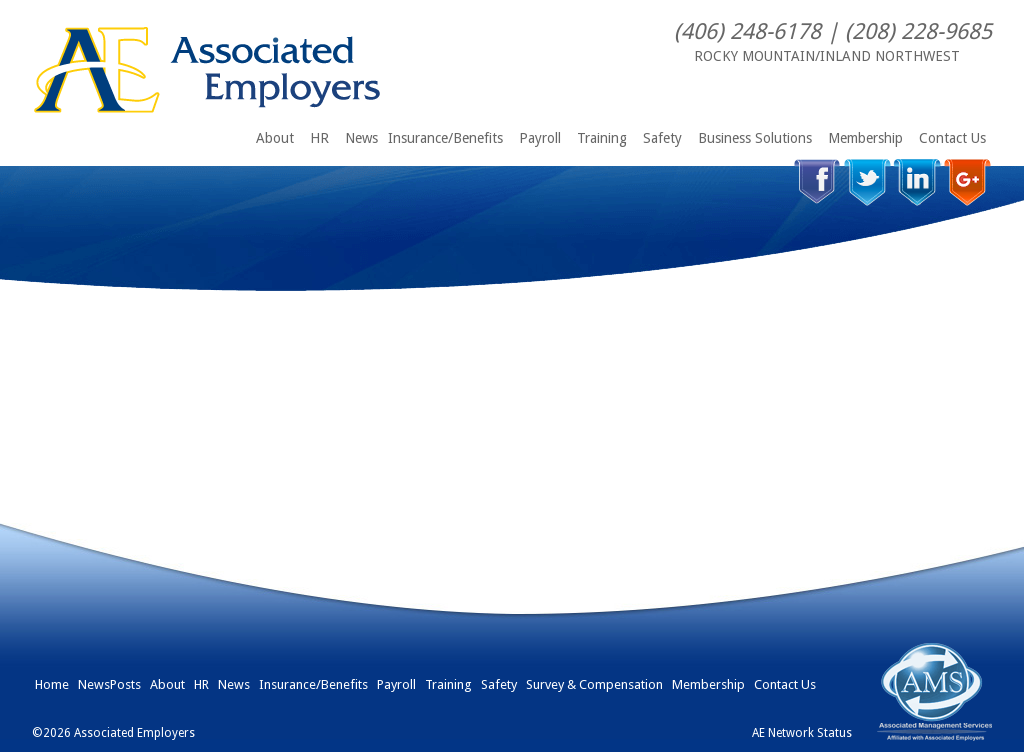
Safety (662, 138)
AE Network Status (802, 733)
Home (52, 684)
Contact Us (952, 138)
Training (602, 138)
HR (319, 138)
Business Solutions (755, 138)
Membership (865, 138)
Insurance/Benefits (445, 138)
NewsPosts (109, 684)
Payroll (540, 138)
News (361, 138)
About (275, 138)
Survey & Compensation (594, 684)
